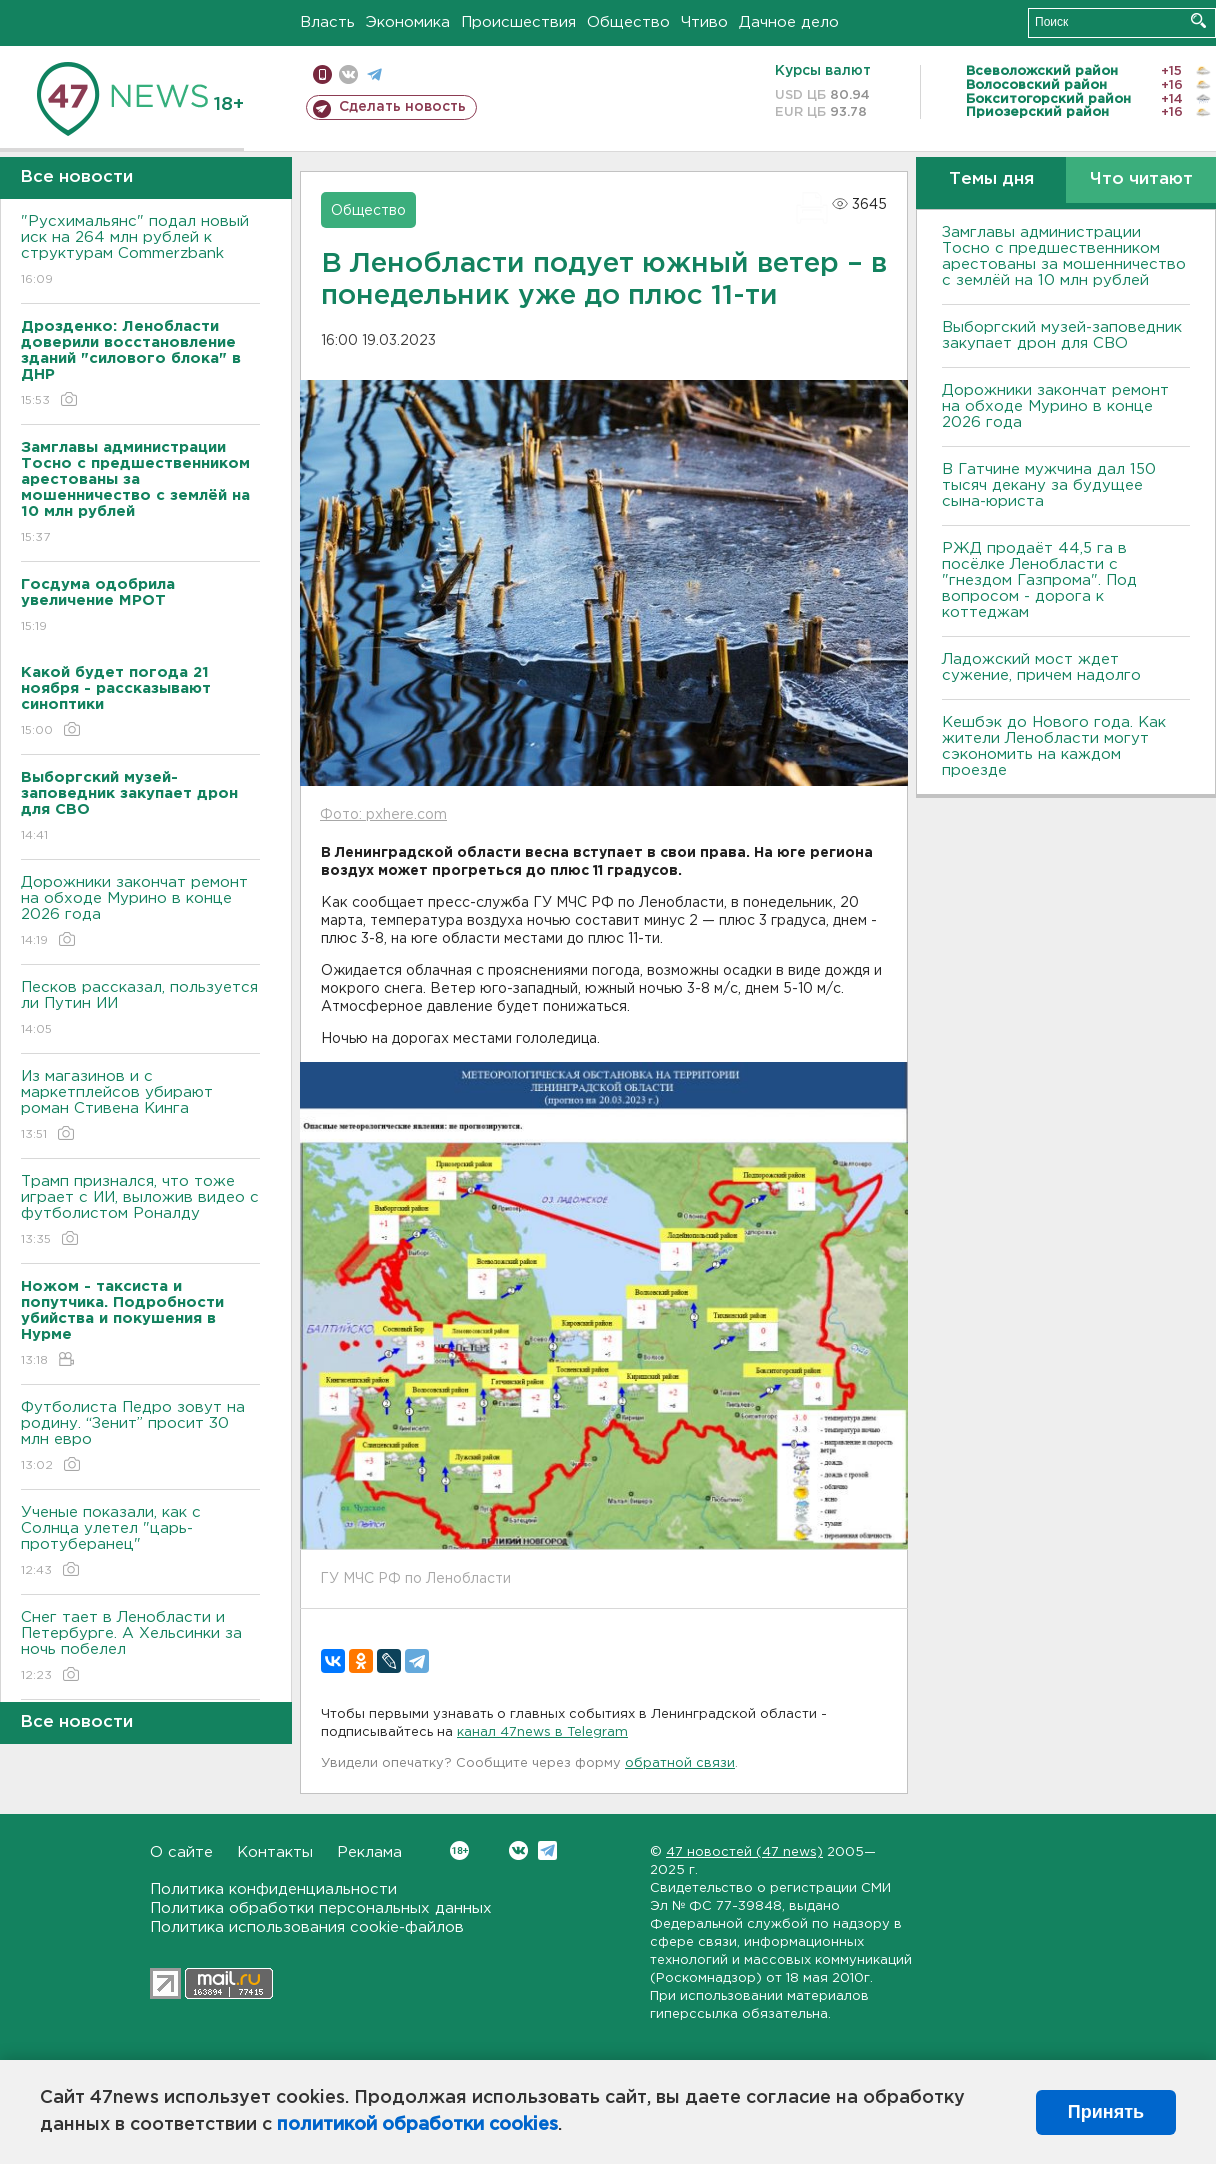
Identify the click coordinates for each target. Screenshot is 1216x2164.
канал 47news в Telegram (542, 1732)
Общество (628, 22)
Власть (327, 22)
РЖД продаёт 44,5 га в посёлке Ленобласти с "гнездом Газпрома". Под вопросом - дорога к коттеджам (1039, 580)
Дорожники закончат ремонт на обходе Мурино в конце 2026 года (140, 912)
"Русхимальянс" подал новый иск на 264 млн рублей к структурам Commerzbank (140, 251)
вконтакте (348, 74)
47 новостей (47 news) (744, 1852)
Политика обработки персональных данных (321, 1908)
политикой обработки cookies (417, 2125)
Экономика (408, 22)
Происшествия (518, 22)
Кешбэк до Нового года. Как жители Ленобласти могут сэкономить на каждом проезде (1054, 746)
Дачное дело (789, 22)
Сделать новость (402, 107)
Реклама (369, 1852)
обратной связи (680, 1763)
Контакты (275, 1852)
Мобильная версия (322, 74)
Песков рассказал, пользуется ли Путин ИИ (140, 1009)
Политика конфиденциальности (273, 1889)
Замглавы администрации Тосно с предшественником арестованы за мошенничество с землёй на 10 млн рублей (1064, 256)
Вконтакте (459, 1850)
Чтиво (704, 22)
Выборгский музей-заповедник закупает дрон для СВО (1062, 335)
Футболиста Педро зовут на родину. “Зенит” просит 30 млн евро (140, 1437)
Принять (1106, 2112)
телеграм (374, 74)
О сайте (181, 1852)
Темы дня (991, 179)
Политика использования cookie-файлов (307, 1927)
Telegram (547, 1850)
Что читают (1141, 179)
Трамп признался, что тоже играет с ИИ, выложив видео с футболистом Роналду (140, 1211)
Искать (1198, 20)
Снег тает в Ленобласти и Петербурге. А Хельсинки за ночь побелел (140, 1647)
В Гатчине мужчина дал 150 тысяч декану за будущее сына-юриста (1049, 485)
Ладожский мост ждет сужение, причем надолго (1041, 667)
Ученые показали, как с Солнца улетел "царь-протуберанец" (140, 1542)
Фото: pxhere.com (383, 815)
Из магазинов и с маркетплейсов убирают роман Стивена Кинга (140, 1106)
